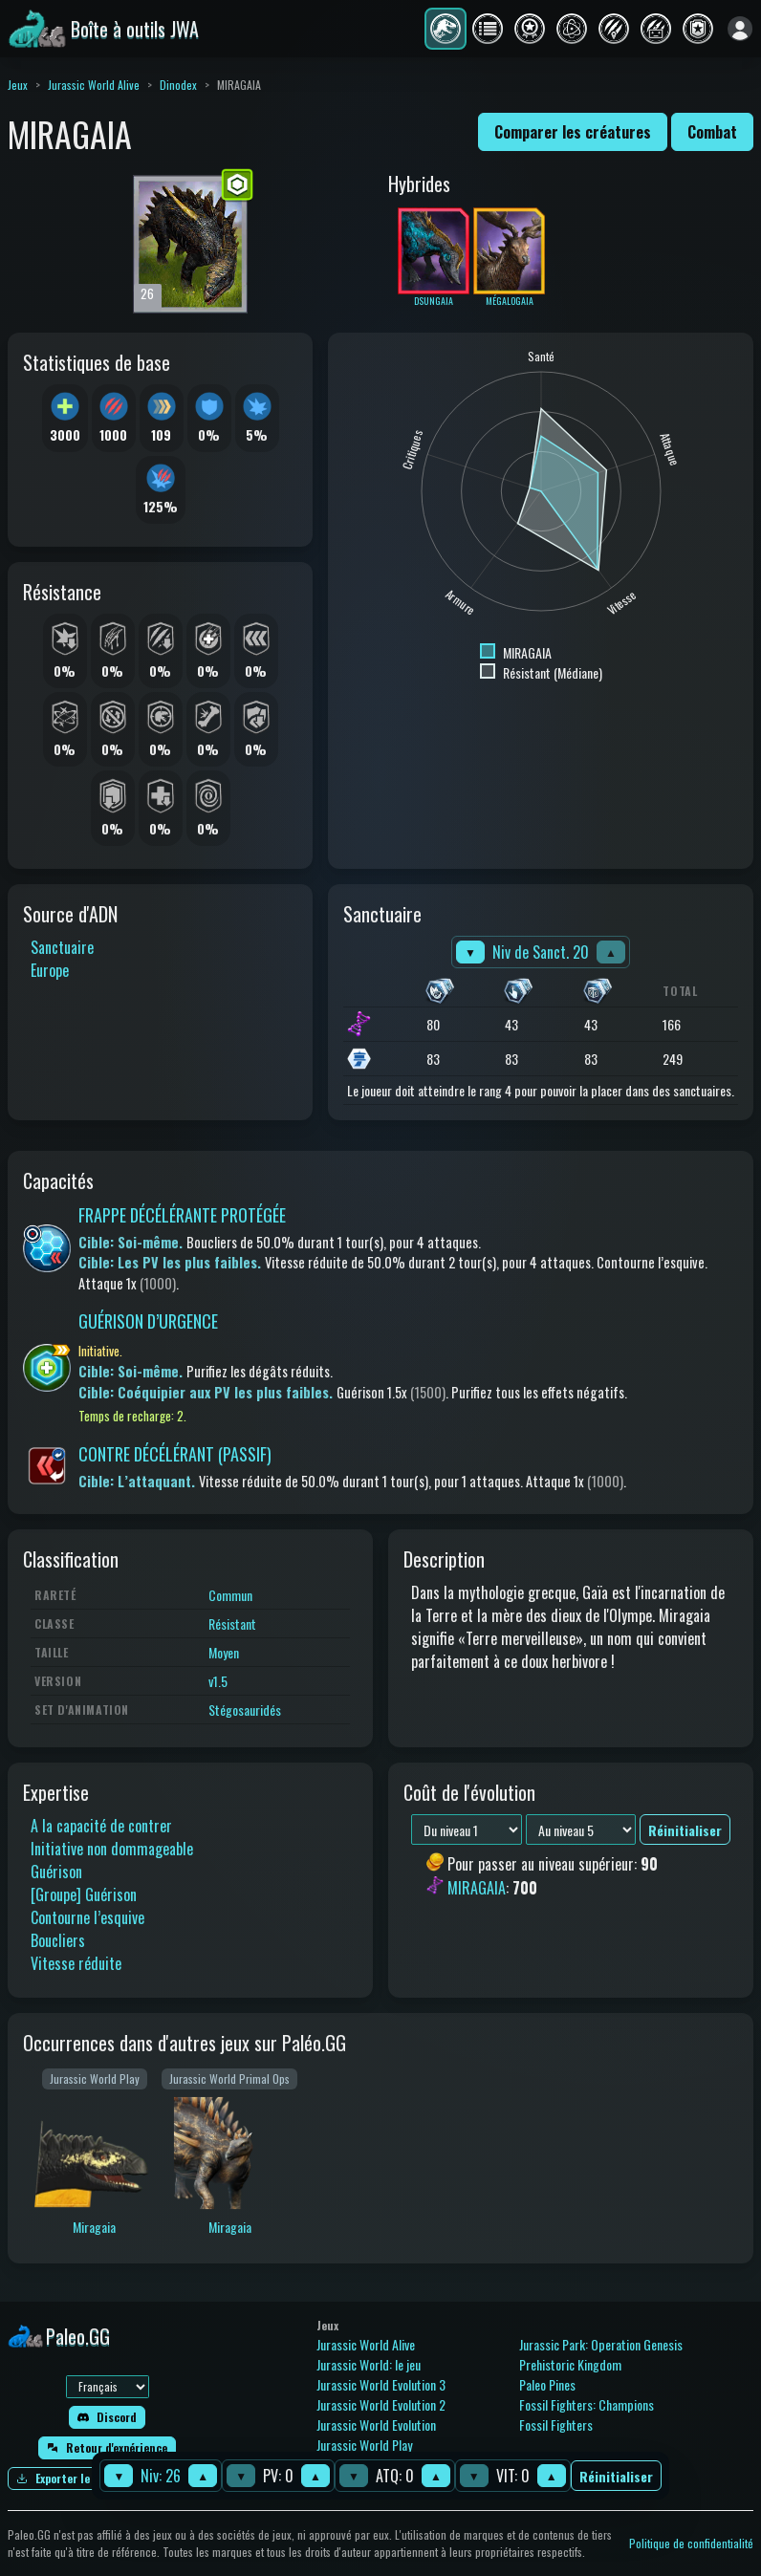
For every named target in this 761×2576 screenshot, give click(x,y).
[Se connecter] (740, 28)
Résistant (232, 1623)
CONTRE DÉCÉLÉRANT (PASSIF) (175, 1453)
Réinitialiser (616, 2476)
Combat (712, 131)
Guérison (56, 1871)
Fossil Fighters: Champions (586, 2404)
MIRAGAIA (476, 1887)
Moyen (223, 1652)
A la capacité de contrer (101, 1825)
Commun (230, 1595)
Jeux (18, 84)
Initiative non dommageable (112, 1848)
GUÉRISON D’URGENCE (148, 1321)
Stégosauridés (244, 1709)
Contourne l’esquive (87, 1917)
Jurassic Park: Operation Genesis (601, 2344)
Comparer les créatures (572, 131)
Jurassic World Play (364, 2445)
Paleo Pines (547, 2384)
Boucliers (58, 1940)
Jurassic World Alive (94, 84)
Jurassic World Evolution (376, 2424)
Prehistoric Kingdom (570, 2364)
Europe (50, 970)
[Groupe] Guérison (84, 1894)
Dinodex (178, 84)
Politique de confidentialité (691, 2543)
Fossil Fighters (556, 2424)
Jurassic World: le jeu (368, 2364)
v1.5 (218, 1681)
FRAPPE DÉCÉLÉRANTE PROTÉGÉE (182, 1214)
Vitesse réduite (76, 1963)
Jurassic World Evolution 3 (381, 2384)
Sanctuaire (62, 947)
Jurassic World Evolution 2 (381, 2404)
